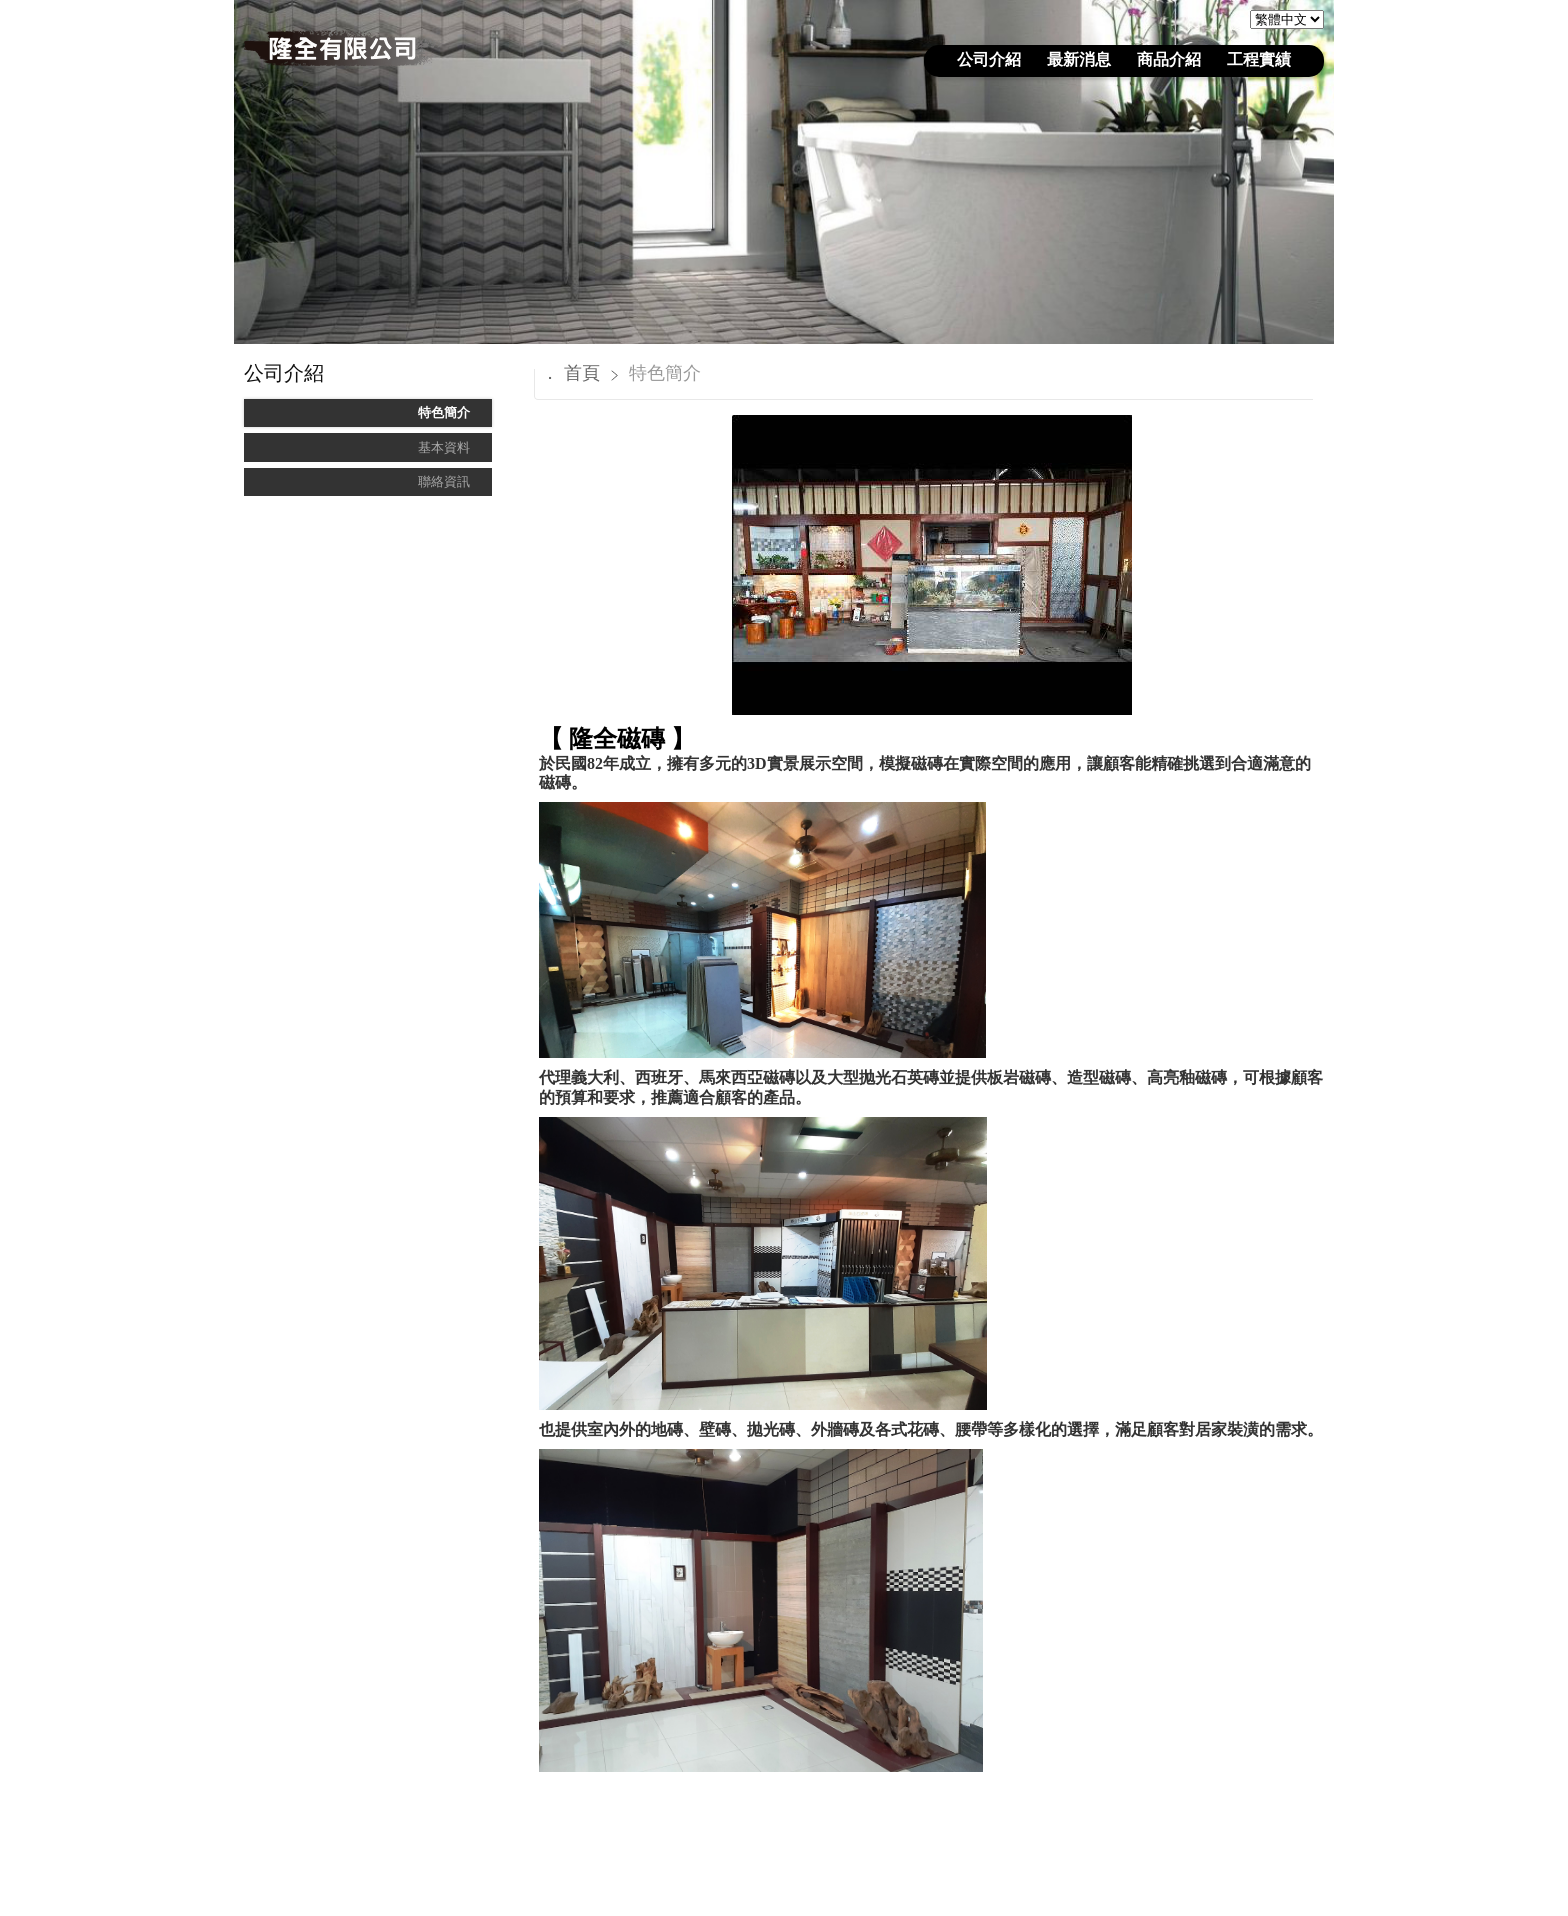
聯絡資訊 (444, 481)
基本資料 (444, 447)
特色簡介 (444, 412)
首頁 (582, 373)
